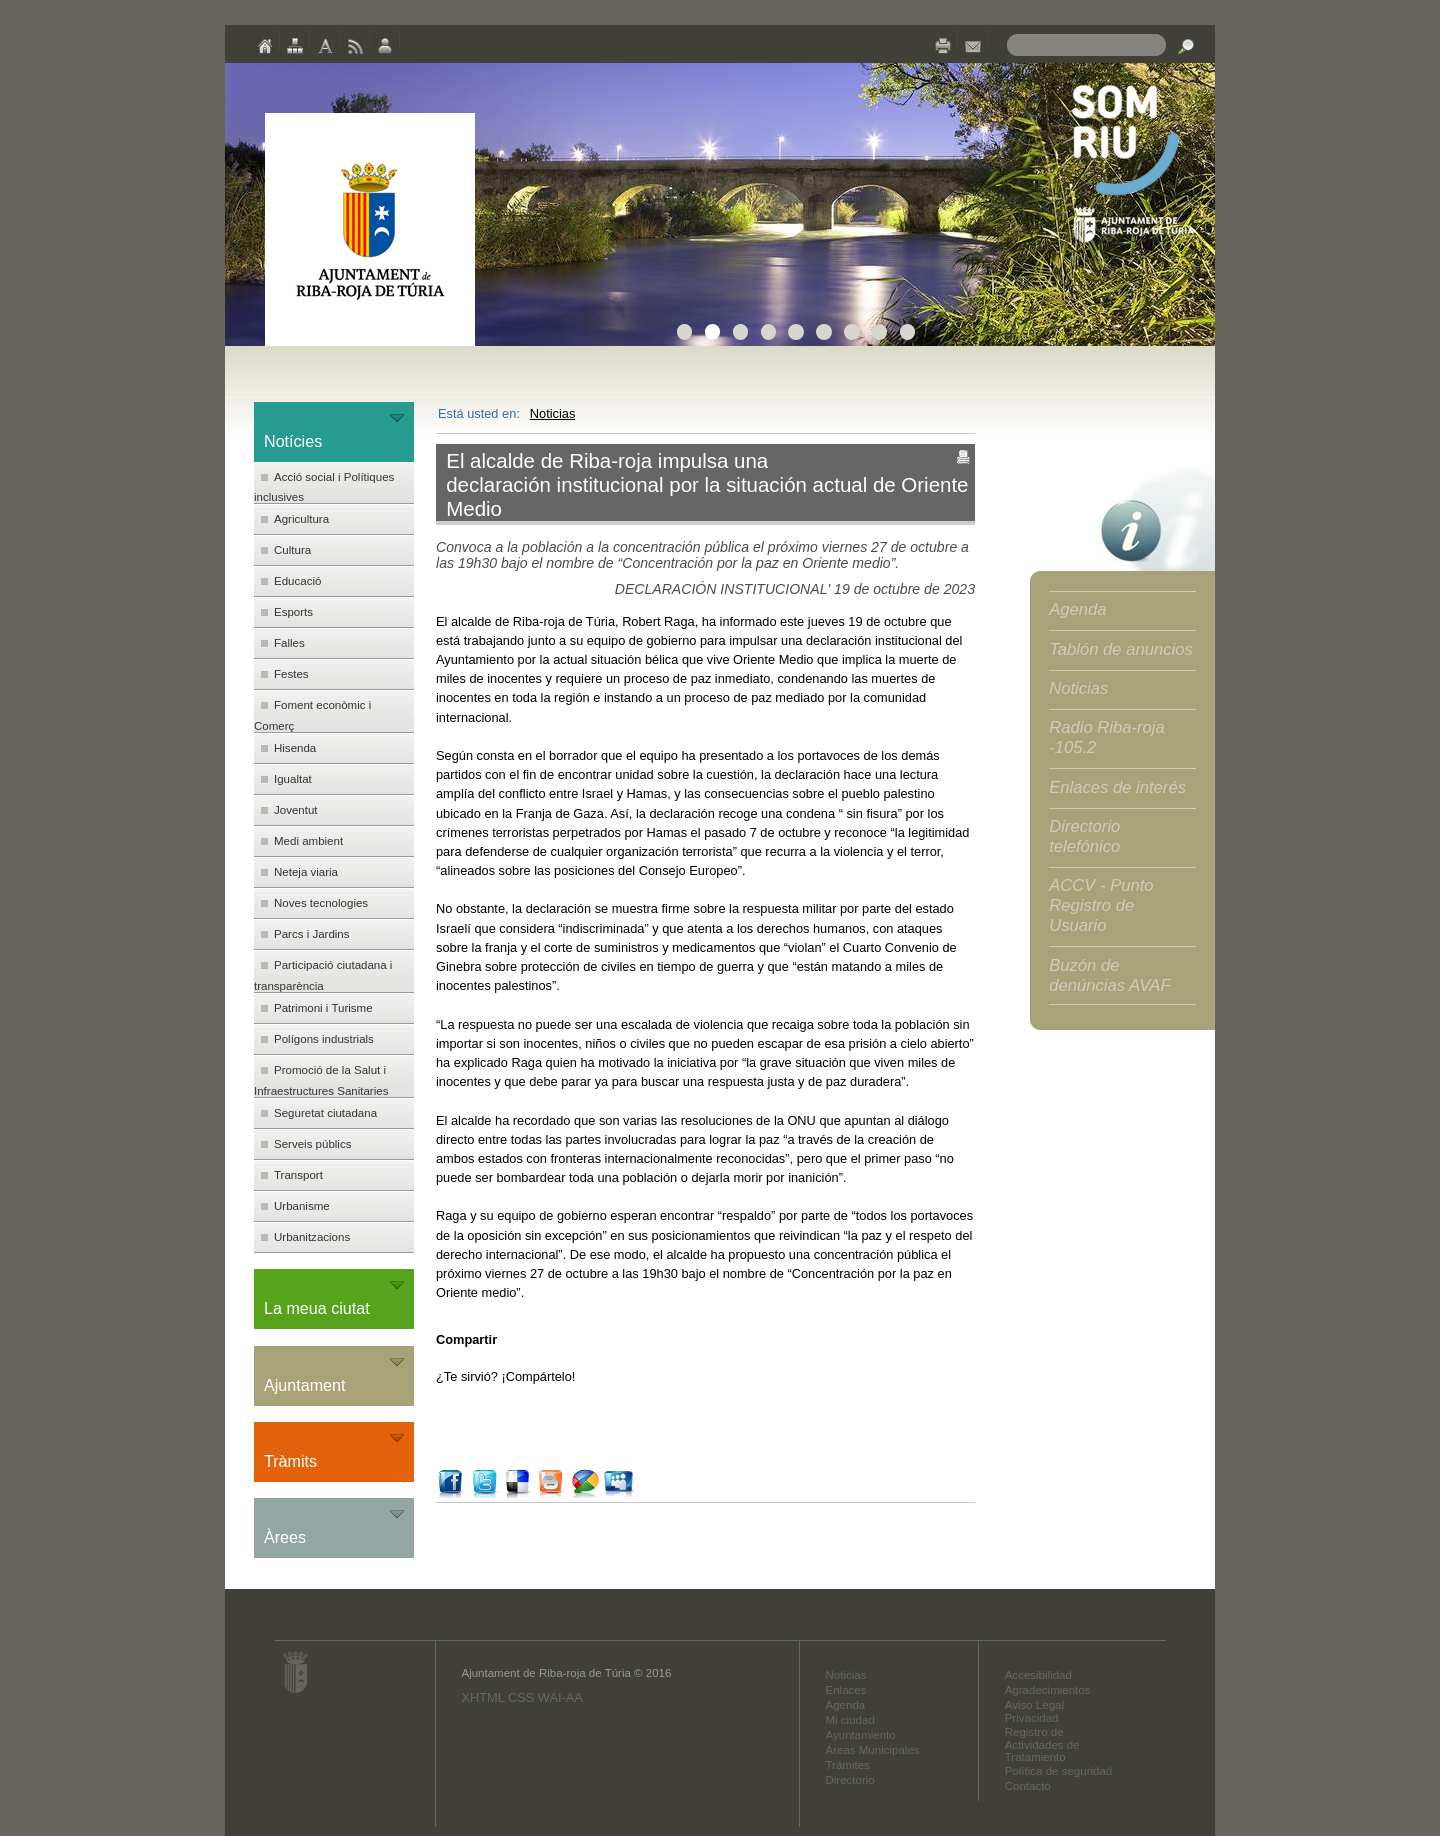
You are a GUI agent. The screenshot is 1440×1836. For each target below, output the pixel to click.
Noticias (553, 413)
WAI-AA (560, 1697)
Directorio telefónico (1084, 836)
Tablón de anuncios (1121, 649)
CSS (521, 1697)
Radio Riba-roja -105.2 (1107, 737)
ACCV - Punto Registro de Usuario (1101, 905)
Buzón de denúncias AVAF (1109, 975)
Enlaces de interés (1117, 787)
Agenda (1077, 609)
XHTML (482, 1697)
